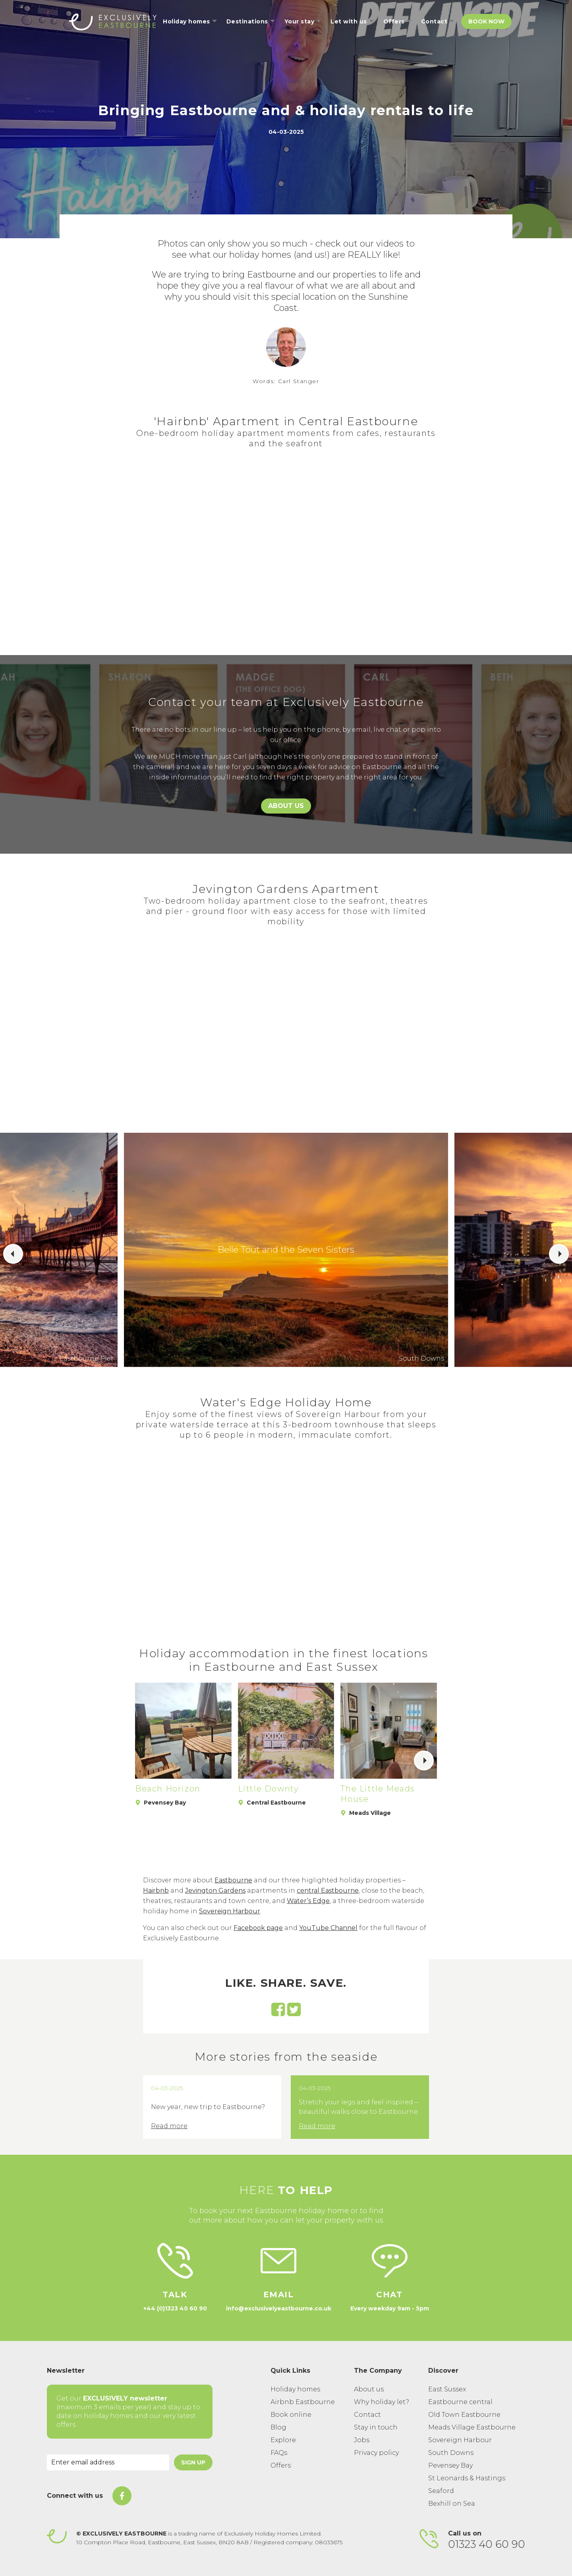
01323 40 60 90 (486, 2544)
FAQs (279, 2452)
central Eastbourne (328, 1890)
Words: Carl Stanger (286, 381)
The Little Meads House (377, 1794)
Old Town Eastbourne (464, 2414)
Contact (367, 2414)
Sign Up (193, 2462)
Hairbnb (156, 1890)
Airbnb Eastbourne (303, 2402)
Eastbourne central (460, 2402)
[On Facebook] (121, 2495)
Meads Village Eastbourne (472, 2427)
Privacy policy (376, 2452)
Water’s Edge (308, 1901)
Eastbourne (233, 1880)
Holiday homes (295, 2389)
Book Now (486, 21)
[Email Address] (108, 2462)
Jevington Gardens (215, 1890)
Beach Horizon (168, 1788)
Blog (278, 2427)
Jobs (361, 2440)
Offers (281, 2465)
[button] (13, 1254)
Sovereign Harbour (229, 1911)
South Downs (450, 2452)
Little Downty (268, 1788)
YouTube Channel (328, 1928)
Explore (283, 2440)
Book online (291, 2414)
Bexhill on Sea (451, 2503)
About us (369, 2389)
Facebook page (258, 1928)
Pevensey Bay (450, 2465)
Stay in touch (376, 2427)
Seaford (441, 2491)
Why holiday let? (381, 2402)
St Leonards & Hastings (466, 2478)
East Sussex (447, 2389)
